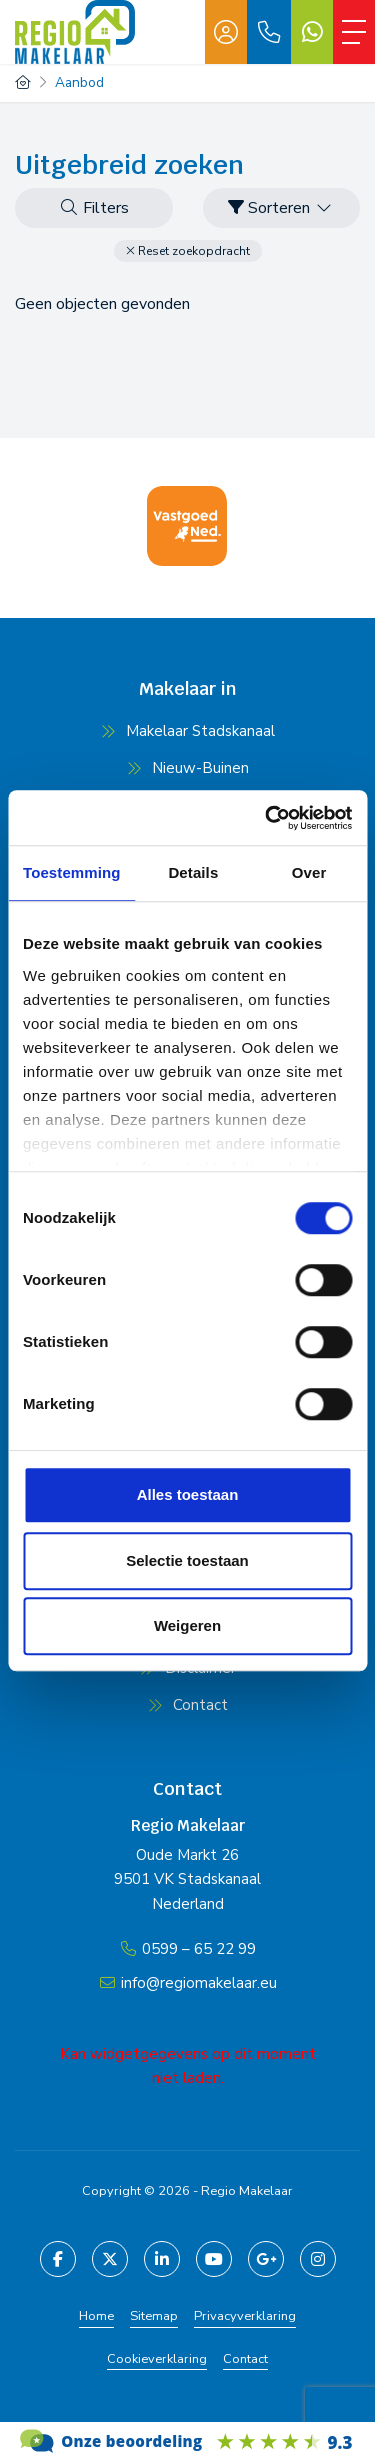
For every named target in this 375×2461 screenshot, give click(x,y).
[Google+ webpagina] (266, 2259)
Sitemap (154, 2316)
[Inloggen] (226, 32)
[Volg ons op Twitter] (110, 2259)
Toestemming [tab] (72, 872)
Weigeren (187, 1625)
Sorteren (281, 208)
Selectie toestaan (187, 1560)
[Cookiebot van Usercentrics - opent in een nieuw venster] (267, 818)
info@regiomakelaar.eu (199, 1983)
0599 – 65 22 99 (199, 1949)
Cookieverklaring (157, 2359)
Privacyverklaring (245, 2316)
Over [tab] (309, 872)
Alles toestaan (188, 1494)
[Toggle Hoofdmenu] (354, 32)
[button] (188, 251)
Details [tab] (193, 872)
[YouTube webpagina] (214, 2259)
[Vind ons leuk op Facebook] (58, 2259)
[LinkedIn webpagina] (162, 2259)
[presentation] (163, 586)
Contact (245, 2359)
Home (96, 2316)
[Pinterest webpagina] (318, 2259)
